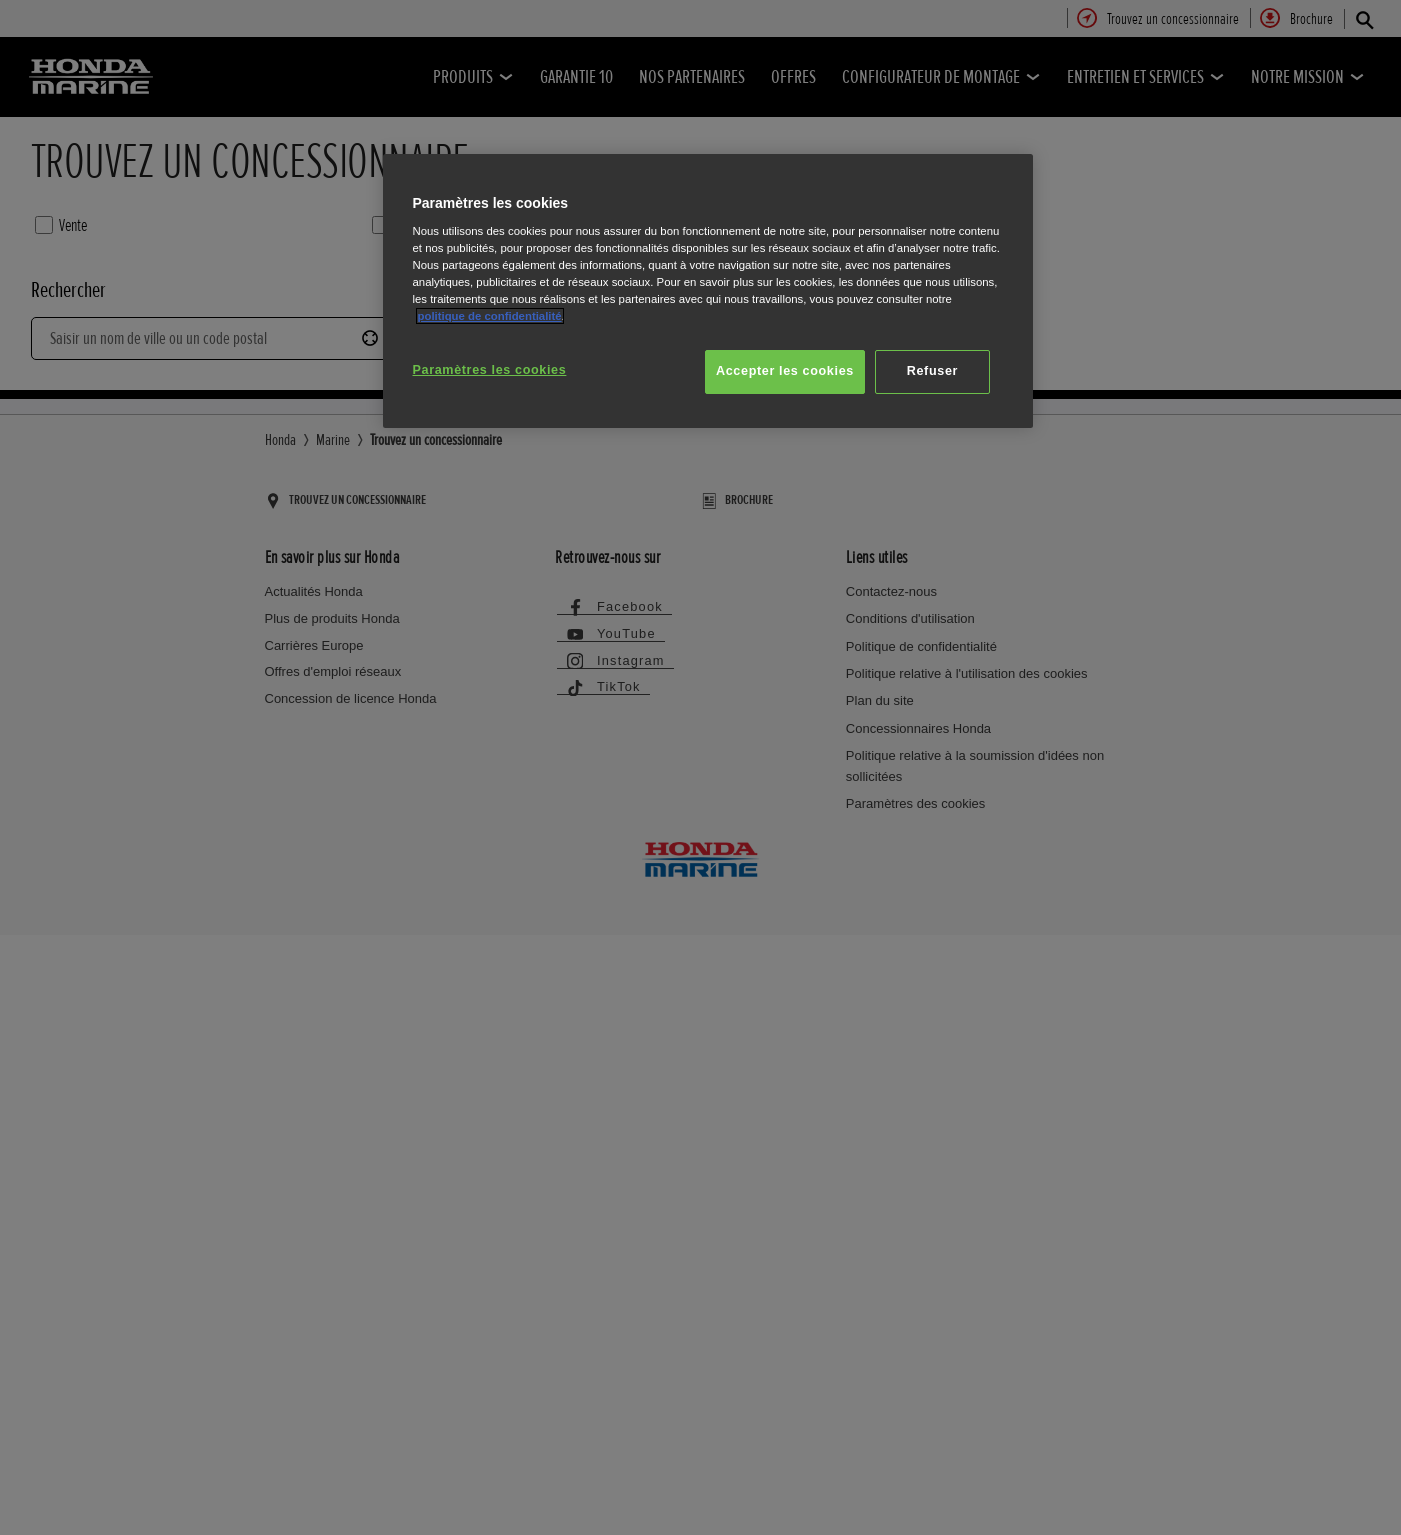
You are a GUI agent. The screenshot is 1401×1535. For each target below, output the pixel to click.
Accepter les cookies (785, 371)
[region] (708, 291)
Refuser (932, 371)
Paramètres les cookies (490, 370)
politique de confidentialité (490, 316)
